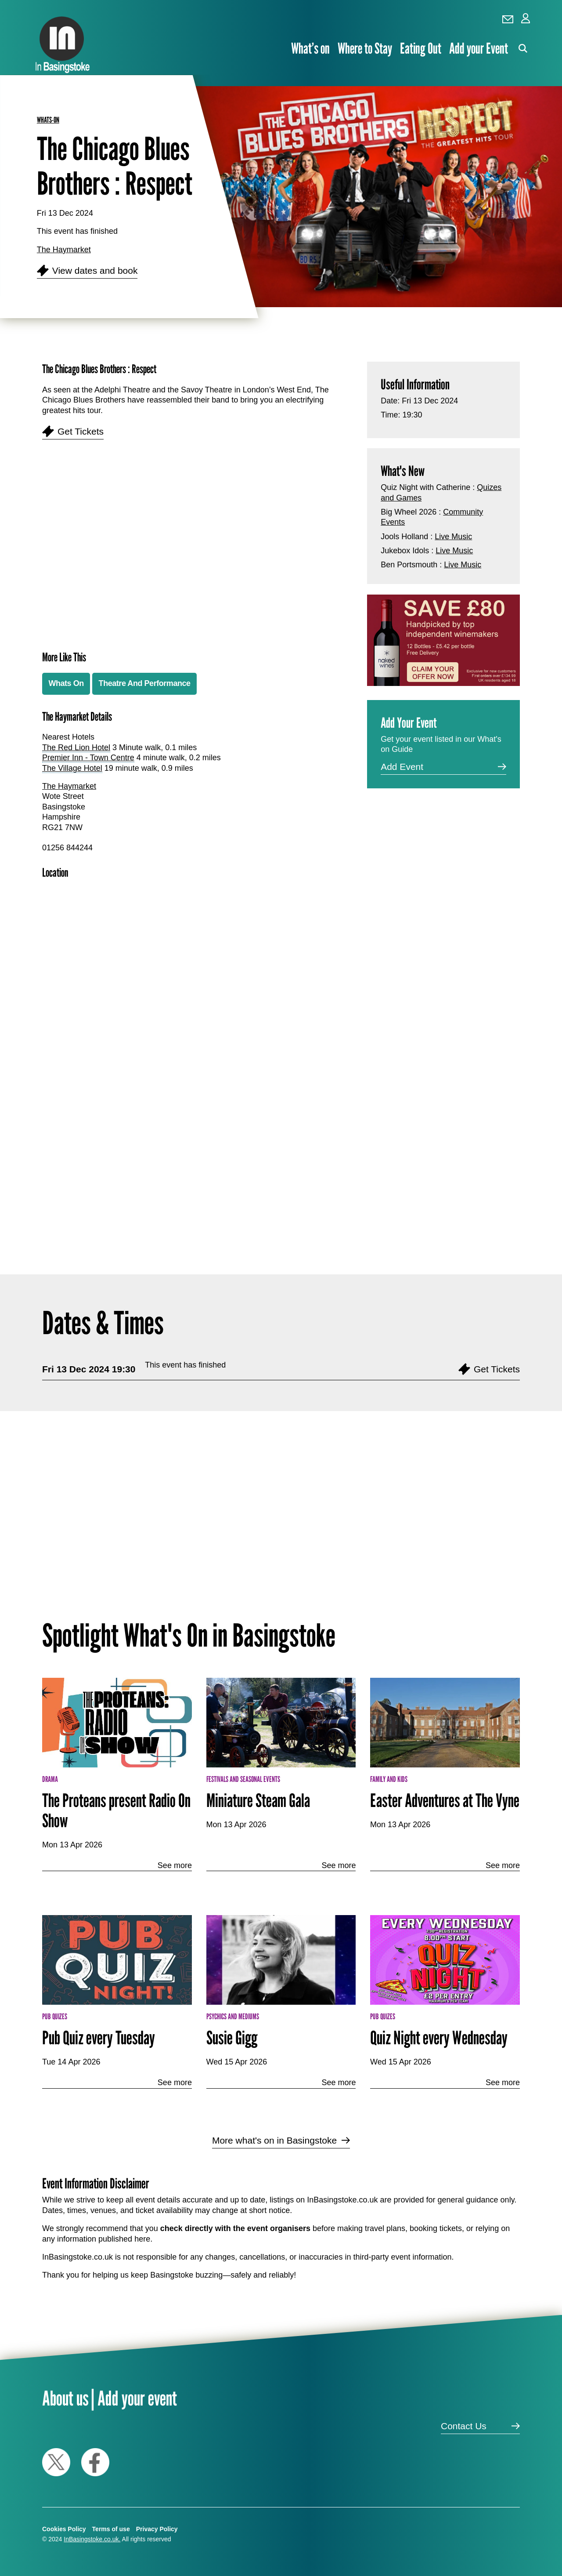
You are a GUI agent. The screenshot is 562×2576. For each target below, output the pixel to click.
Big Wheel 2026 (408, 512)
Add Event (402, 767)
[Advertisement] (190, 1148)
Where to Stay (365, 48)
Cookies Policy (64, 2528)
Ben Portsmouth (409, 564)
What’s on (310, 48)
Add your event (137, 2398)
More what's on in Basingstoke (274, 2140)
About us (65, 2398)
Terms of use (111, 2528)
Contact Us (463, 2426)
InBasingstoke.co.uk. (92, 2539)
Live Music (453, 536)
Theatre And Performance (145, 683)
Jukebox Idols (405, 550)
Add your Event (478, 48)
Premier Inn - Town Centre (88, 757)
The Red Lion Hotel (76, 747)
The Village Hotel (72, 768)
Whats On (65, 683)
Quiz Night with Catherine (425, 487)
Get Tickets (81, 431)
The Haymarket (64, 249)
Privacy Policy (157, 2528)
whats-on (48, 119)
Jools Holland (404, 536)
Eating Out (420, 48)
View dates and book (95, 270)
